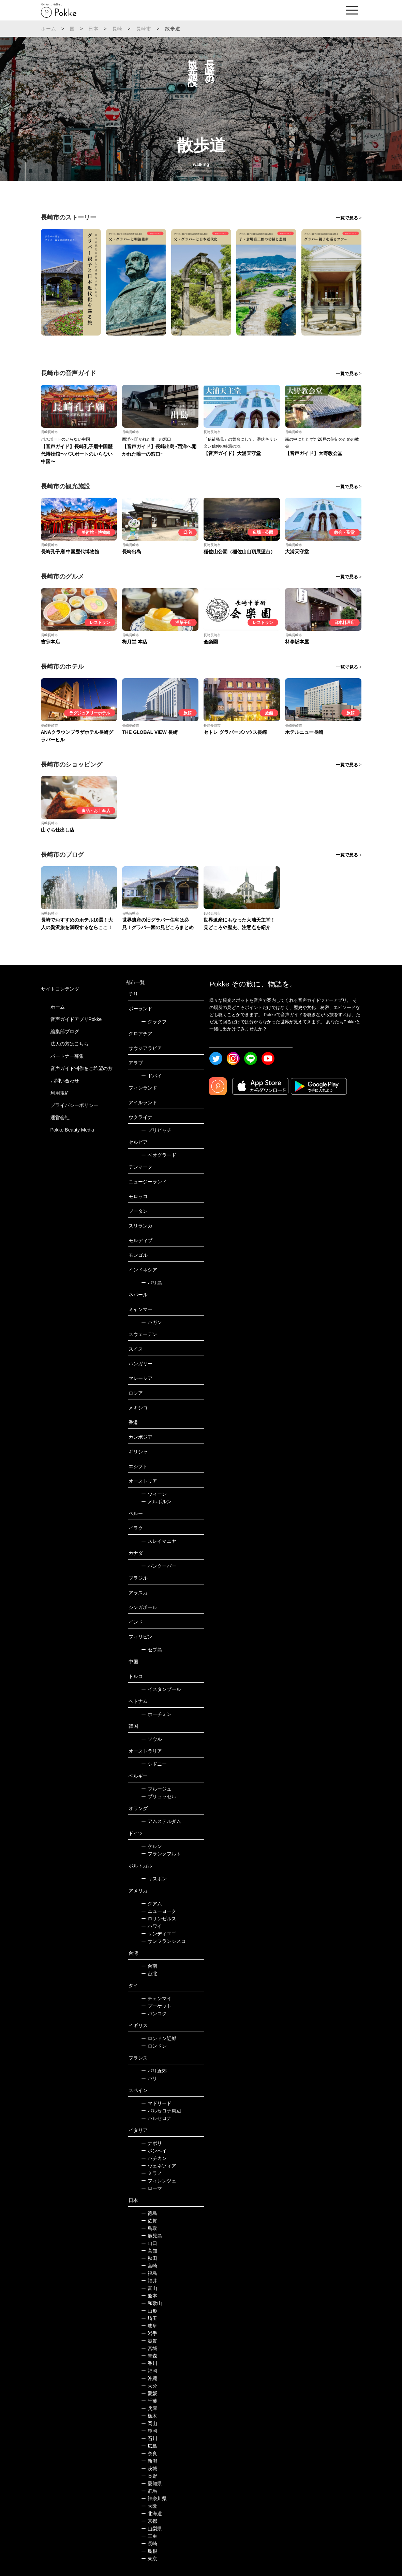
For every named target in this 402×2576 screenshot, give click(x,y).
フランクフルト (161, 1853)
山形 (149, 2311)
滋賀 (149, 2341)
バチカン (154, 2158)
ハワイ (151, 1926)
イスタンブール (161, 1689)
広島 (149, 2446)
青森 (149, 2356)
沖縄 (149, 2378)
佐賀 (149, 2220)
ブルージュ (156, 1789)
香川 (149, 2363)
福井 (149, 2280)
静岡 (149, 2431)
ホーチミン (156, 1714)
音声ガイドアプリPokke (76, 1019)
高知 (149, 2250)
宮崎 (149, 2265)
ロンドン (154, 2046)
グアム (151, 1903)
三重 (149, 2536)
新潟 (149, 2461)
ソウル (151, 1739)
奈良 (149, 2453)
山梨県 (151, 2528)
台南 (149, 1966)
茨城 (149, 2468)
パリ (149, 2078)
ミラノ (151, 2173)
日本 (93, 28)
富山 (149, 2288)
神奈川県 (154, 2498)
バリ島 (151, 1282)
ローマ (151, 2188)
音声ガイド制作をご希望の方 (81, 1068)
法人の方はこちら (69, 1044)
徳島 (149, 2213)
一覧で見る (347, 218)
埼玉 (149, 2318)
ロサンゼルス (158, 1918)
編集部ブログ (64, 1031)
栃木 (149, 2416)
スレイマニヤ (158, 1541)
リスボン (154, 1878)
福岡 (149, 2371)
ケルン (151, 1846)
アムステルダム (161, 1821)
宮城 (149, 2348)
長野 (149, 2476)
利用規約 (60, 1093)
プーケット (156, 2006)
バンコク (154, 2013)
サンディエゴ (158, 1933)
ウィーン (154, 1494)
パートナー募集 (67, 1056)
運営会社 (60, 1117)
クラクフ (154, 1021)
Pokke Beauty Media (72, 1130)
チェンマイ (156, 1998)
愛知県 (151, 2483)
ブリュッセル (158, 1796)
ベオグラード (158, 1155)
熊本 (149, 2296)
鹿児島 (151, 2235)
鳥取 (149, 2228)
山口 (149, 2243)
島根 (149, 2551)
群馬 (149, 2491)
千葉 (149, 2401)
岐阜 (149, 2326)
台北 (149, 1973)
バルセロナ (156, 2118)
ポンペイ (154, 2150)
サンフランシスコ (163, 1941)
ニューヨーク (158, 1911)
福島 (149, 2273)
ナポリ (151, 2143)
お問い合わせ (64, 1080)
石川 (149, 2438)
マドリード (156, 2103)
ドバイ (151, 1076)
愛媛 (149, 2393)
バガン (151, 1322)
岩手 (149, 2333)
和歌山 (151, 2303)
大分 (149, 2386)
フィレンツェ (158, 2180)
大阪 (149, 2506)
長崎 (117, 28)
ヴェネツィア (158, 2165)
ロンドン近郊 (158, 2038)
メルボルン (156, 1501)
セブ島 (151, 1649)
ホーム (49, 28)
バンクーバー (158, 1566)
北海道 (151, 2513)
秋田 (149, 2258)
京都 (149, 2521)
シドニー (154, 1764)
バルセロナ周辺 (161, 2111)
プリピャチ (156, 1130)
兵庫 (149, 2408)
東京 (149, 2558)
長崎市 (144, 28)
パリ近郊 (154, 2071)
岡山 (149, 2423)
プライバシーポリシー (74, 1105)
